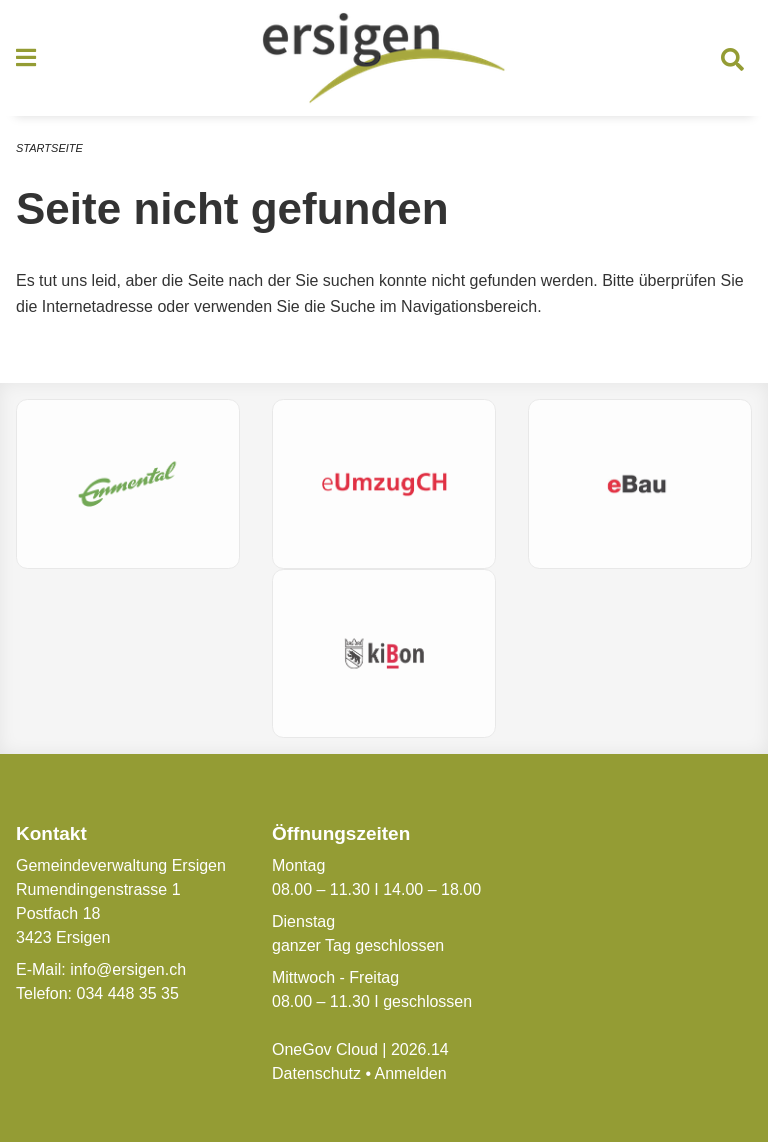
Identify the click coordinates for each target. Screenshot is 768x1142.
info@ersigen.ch (128, 969)
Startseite (49, 148)
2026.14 (420, 1049)
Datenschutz (316, 1073)
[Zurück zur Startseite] (384, 58)
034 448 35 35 (127, 993)
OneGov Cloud (325, 1049)
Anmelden (411, 1073)
